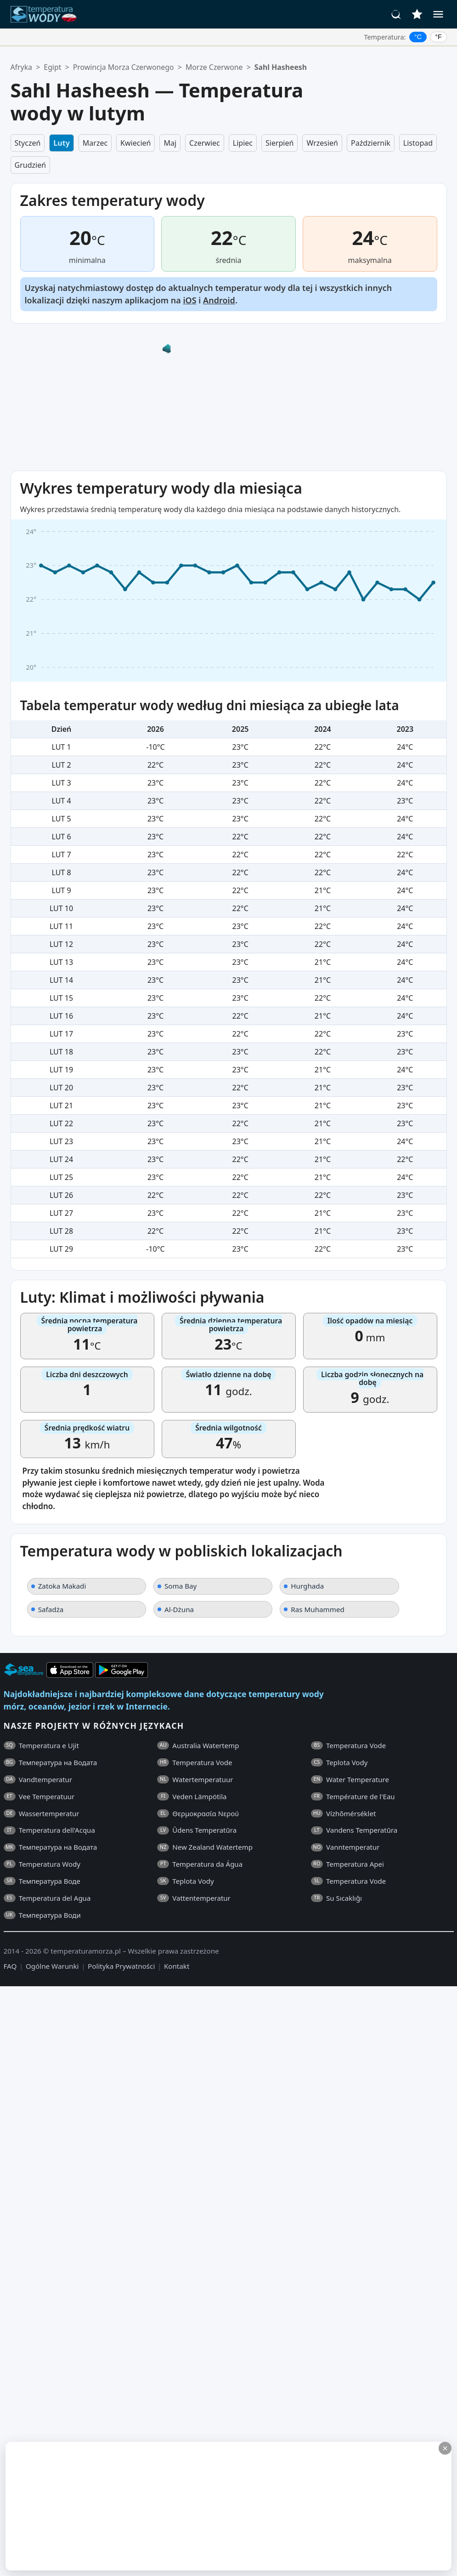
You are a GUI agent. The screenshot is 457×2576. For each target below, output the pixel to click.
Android (219, 300)
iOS (189, 300)
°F (438, 36)
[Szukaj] (396, 14)
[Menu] (438, 14)
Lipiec (243, 143)
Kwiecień (135, 143)
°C (418, 36)
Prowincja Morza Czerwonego (123, 67)
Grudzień (30, 165)
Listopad (418, 143)
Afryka (22, 67)
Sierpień (279, 143)
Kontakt (177, 1966)
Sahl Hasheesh (280, 67)
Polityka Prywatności (121, 1966)
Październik (370, 143)
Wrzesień (322, 143)
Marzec (95, 143)
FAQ (10, 1966)
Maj (170, 143)
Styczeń (28, 143)
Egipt (52, 67)
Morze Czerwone (214, 67)
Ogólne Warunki (52, 1966)
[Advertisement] (161, 2506)
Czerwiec (204, 143)
